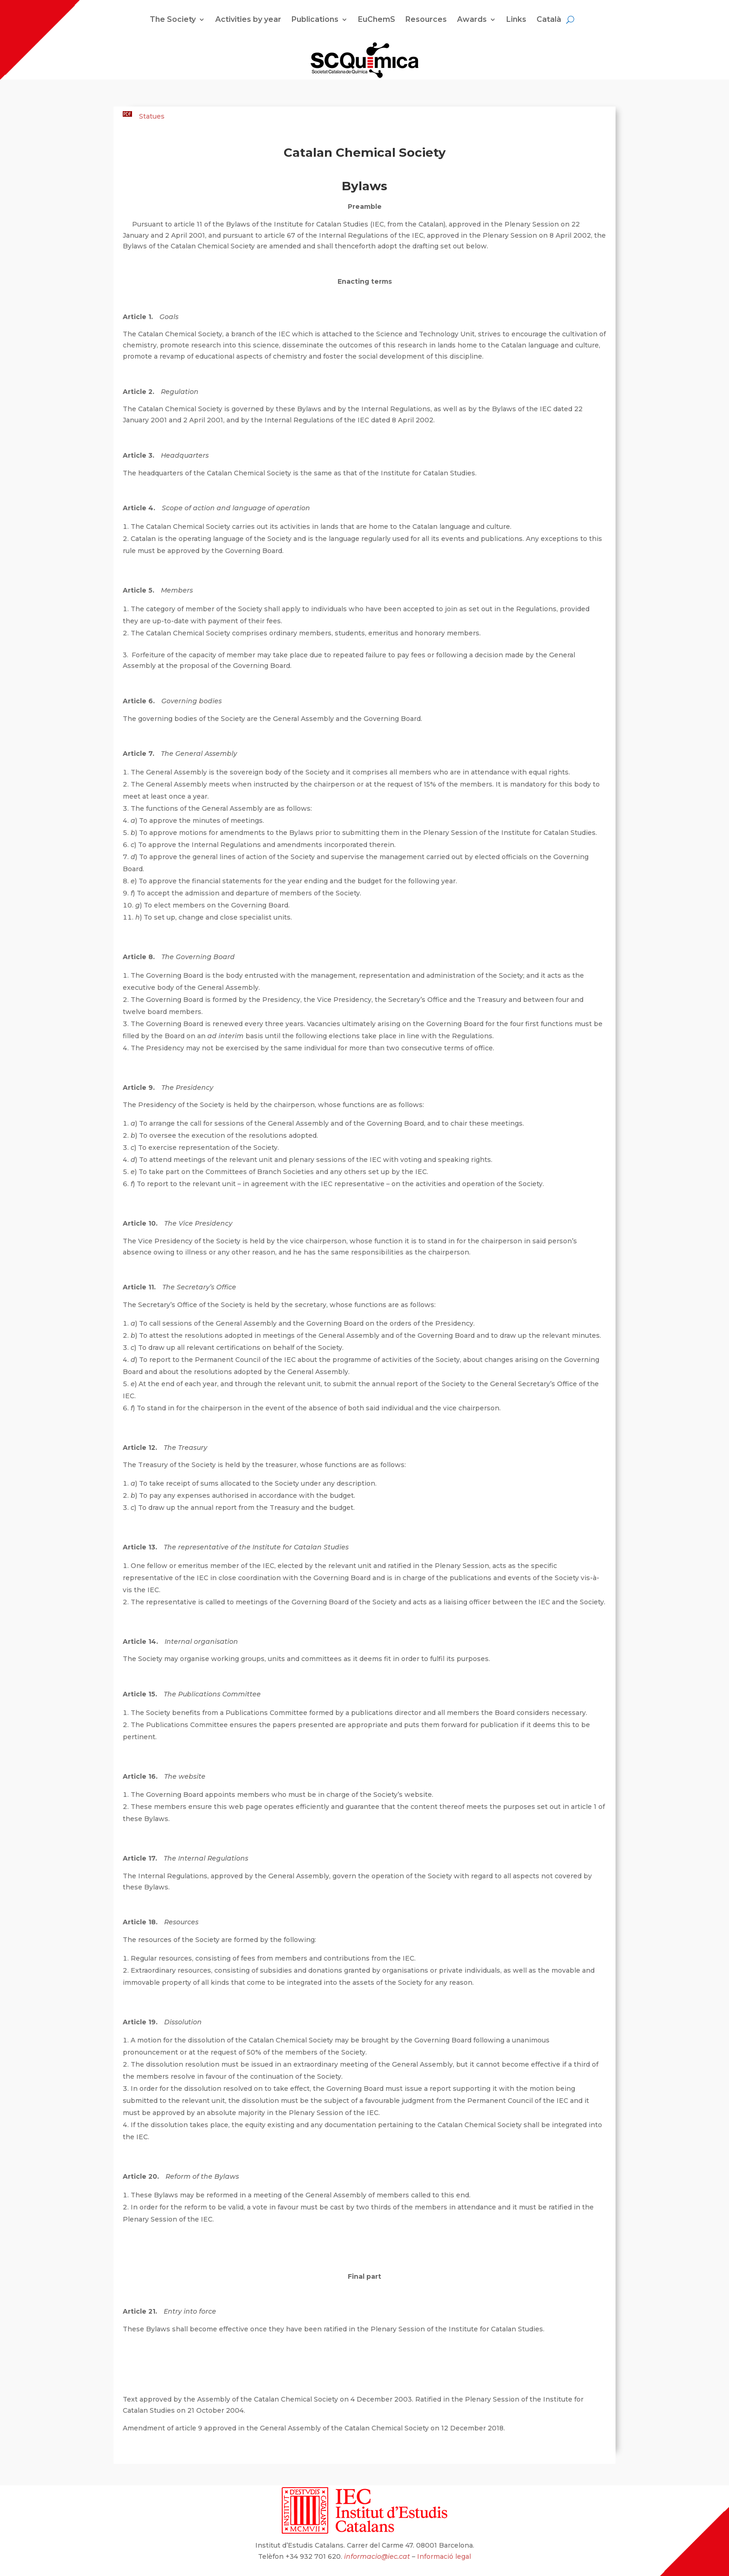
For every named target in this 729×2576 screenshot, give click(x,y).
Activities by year (248, 20)
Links (516, 20)
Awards (472, 20)
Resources (426, 20)
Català (549, 20)
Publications (315, 20)
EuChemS (376, 20)
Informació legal (444, 2556)
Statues (152, 116)
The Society (173, 20)
